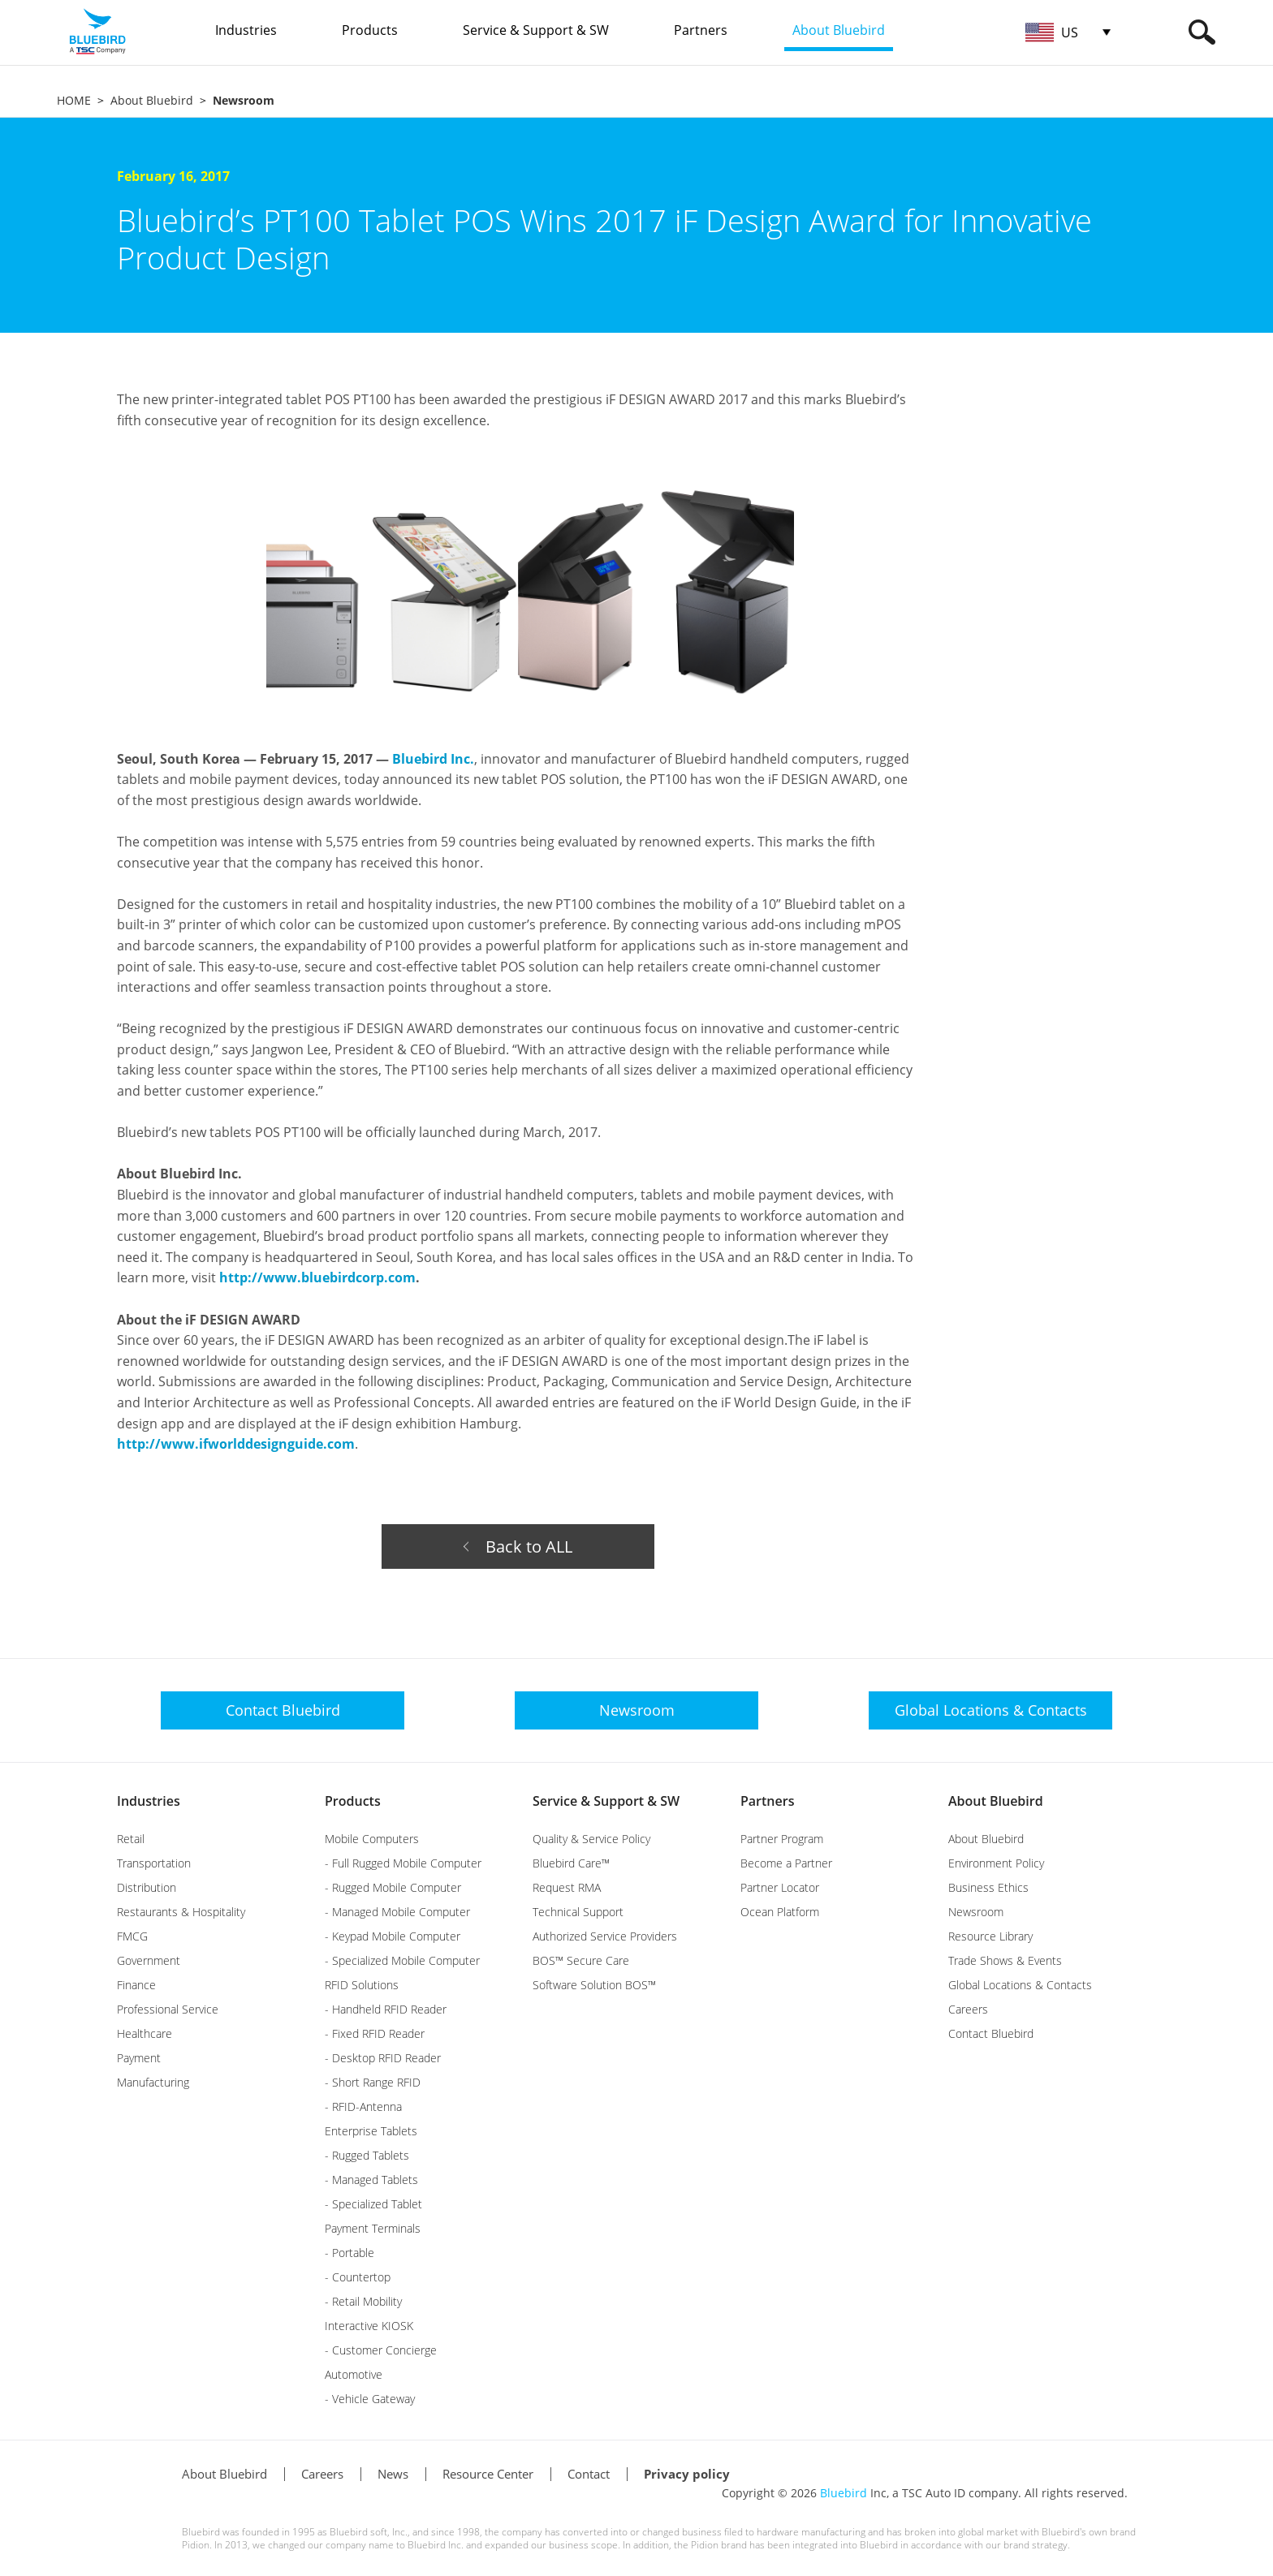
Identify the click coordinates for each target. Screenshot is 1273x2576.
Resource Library (990, 1936)
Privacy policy (687, 2474)
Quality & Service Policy (591, 1838)
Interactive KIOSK (369, 2325)
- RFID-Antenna (363, 2106)
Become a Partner (786, 1863)
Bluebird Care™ (571, 1863)
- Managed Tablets (371, 2179)
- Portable (349, 2252)
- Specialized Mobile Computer (402, 1960)
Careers (968, 2009)
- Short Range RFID (373, 2082)
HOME (74, 100)
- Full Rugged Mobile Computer (403, 1863)
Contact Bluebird (991, 2033)
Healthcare (144, 2033)
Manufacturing (153, 2082)
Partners (767, 1801)
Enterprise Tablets (371, 2131)
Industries (148, 1801)
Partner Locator (779, 1887)
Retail (131, 1838)
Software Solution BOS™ (594, 1984)
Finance (136, 1984)
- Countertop (358, 2277)
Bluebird (843, 2493)
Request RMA (567, 1887)
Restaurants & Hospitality (181, 1911)
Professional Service (167, 2009)
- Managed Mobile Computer (397, 1911)
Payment (139, 2058)
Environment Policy (996, 1863)
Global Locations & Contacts (1020, 1984)
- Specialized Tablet (373, 2204)
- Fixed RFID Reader (375, 2033)
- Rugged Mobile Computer (393, 1887)
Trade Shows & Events (1005, 1960)
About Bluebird (151, 100)
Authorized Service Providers (605, 1936)
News (393, 2474)
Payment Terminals (373, 2228)
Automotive (353, 2374)
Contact (588, 2474)
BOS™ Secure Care (581, 1960)
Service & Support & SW (606, 1801)
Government (148, 1960)
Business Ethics (988, 1887)
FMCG (132, 1936)
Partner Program (781, 1838)
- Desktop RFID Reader (383, 2058)
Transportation (154, 1863)
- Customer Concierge (381, 2350)
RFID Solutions (362, 1984)
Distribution (146, 1887)
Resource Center (487, 2474)
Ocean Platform (779, 1911)
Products (353, 1801)
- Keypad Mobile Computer (392, 1936)
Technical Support (578, 1911)
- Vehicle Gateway (370, 2398)
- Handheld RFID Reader (386, 2009)
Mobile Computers (372, 1838)
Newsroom (975, 1911)
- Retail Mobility (363, 2301)
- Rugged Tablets (367, 2155)
